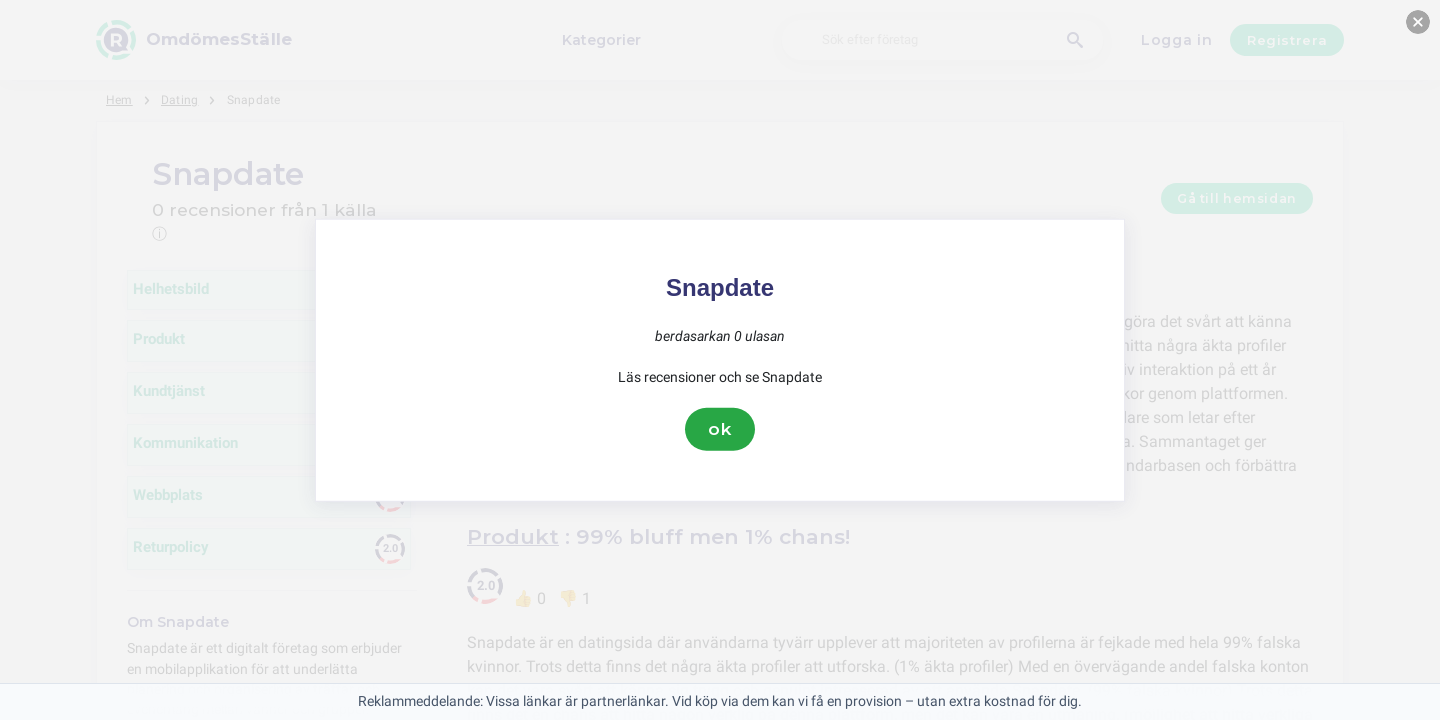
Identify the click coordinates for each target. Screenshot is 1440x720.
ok (720, 429)
